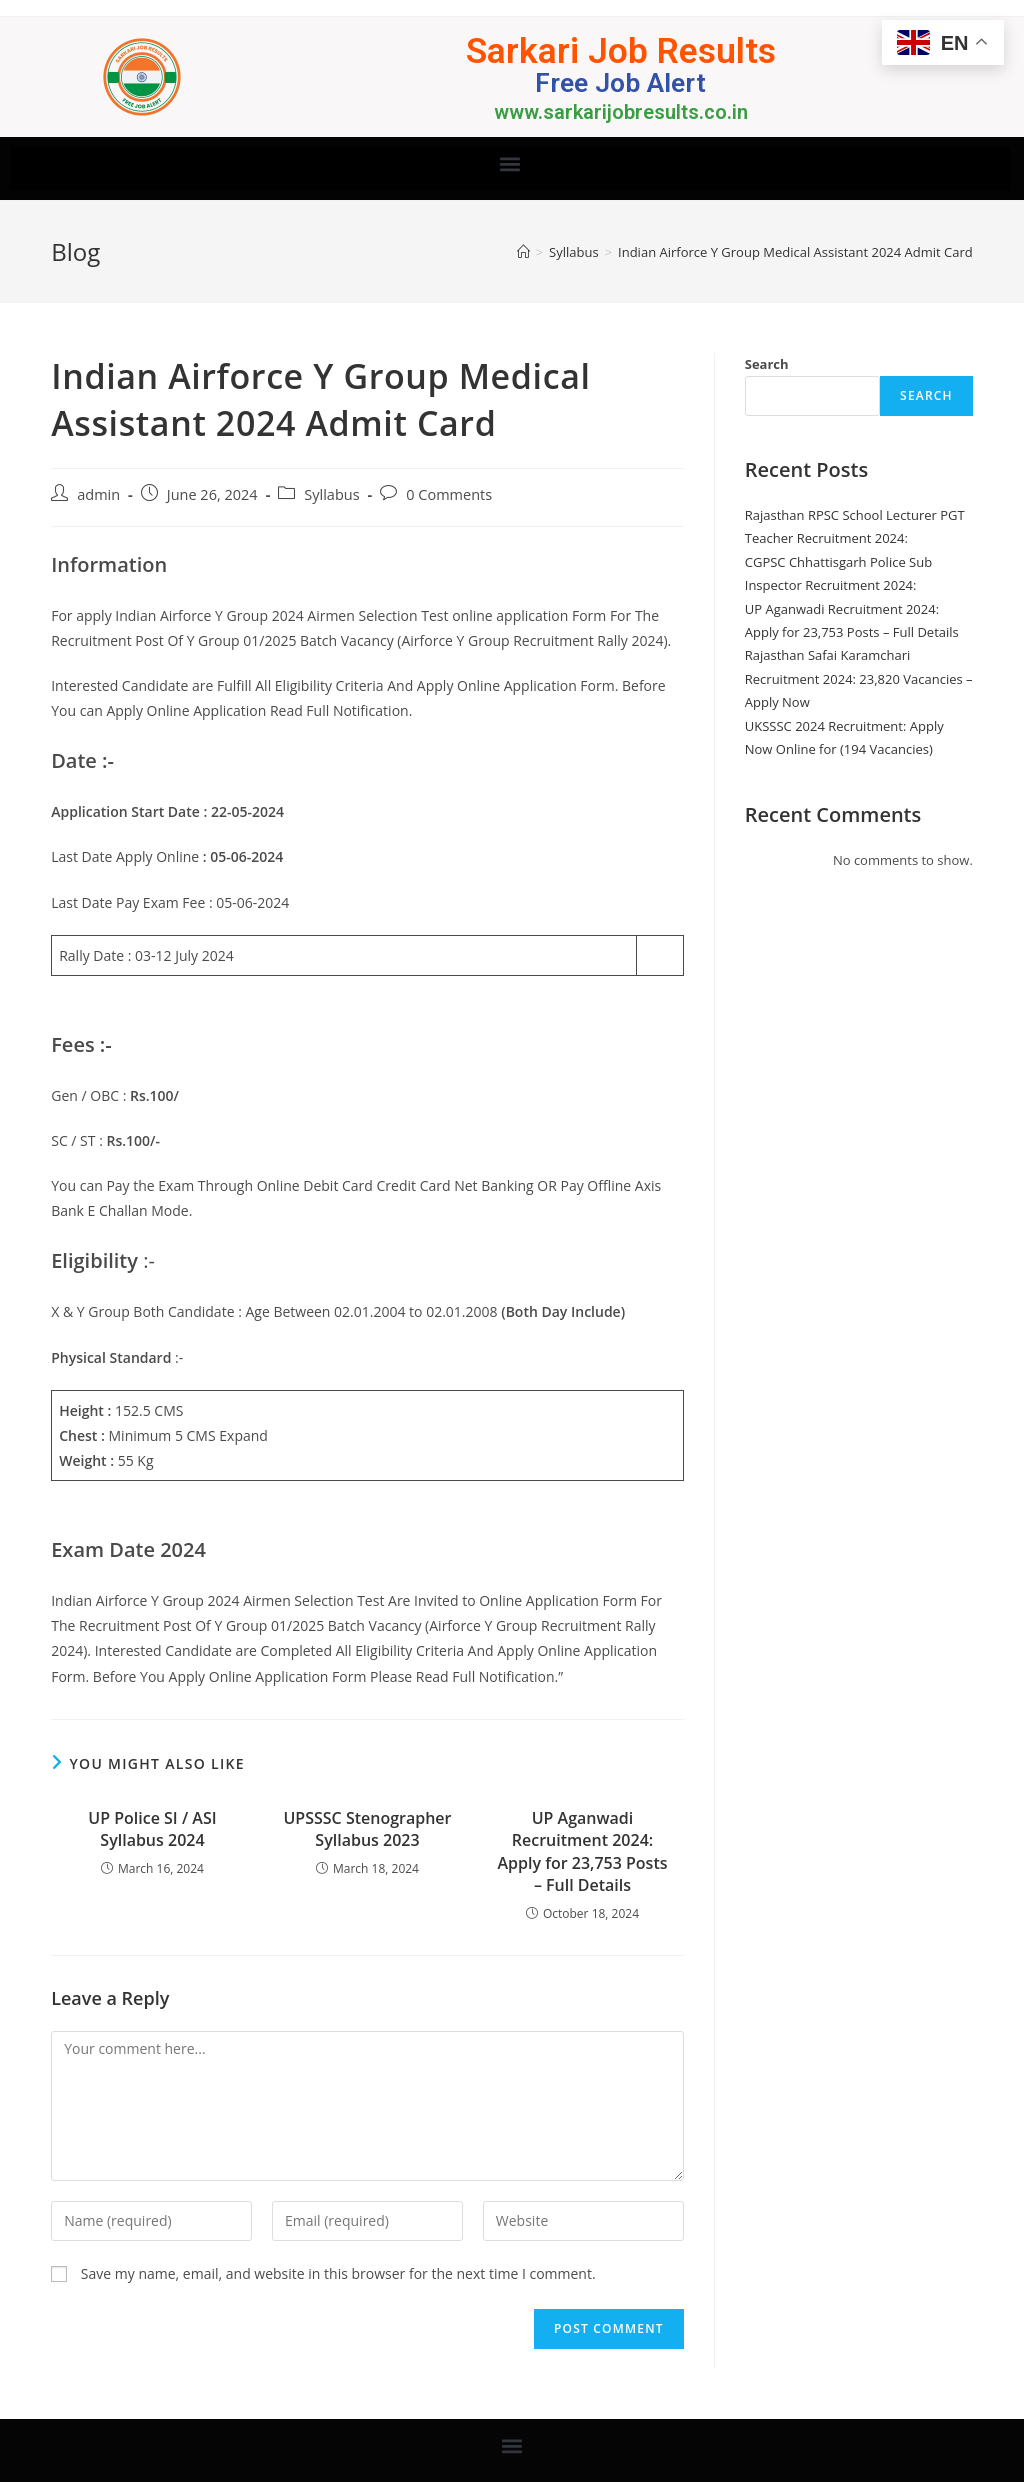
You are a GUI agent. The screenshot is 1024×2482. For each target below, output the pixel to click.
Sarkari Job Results (620, 50)
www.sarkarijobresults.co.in (621, 112)
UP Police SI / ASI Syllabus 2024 (152, 1829)
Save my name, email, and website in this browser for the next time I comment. (338, 2273)
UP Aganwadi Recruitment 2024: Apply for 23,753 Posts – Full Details (582, 1851)
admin (98, 494)
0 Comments (449, 494)
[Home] (523, 252)
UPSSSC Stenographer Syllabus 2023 (367, 1829)
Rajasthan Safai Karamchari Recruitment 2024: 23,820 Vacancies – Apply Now (859, 678)
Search (767, 364)
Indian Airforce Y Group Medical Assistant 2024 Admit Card (795, 252)
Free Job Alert (621, 83)
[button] (510, 163)
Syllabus (331, 494)
